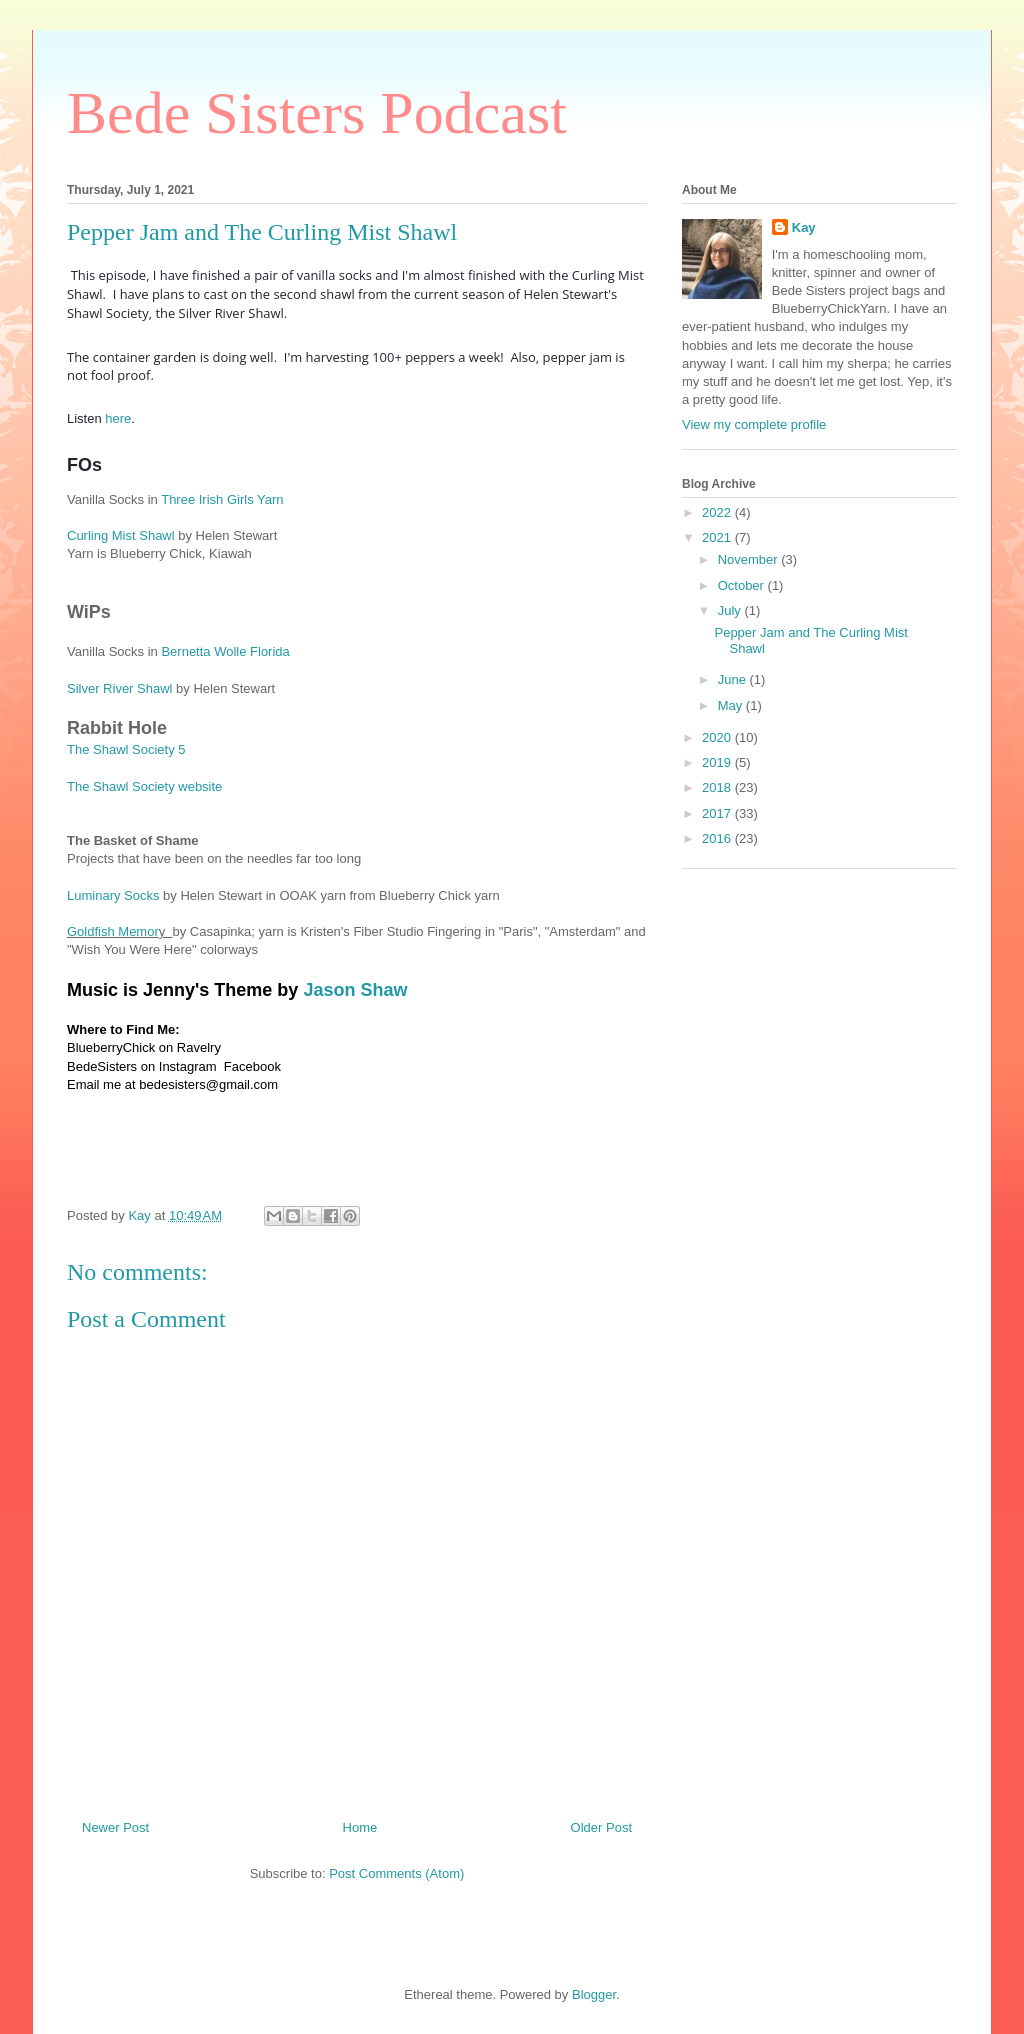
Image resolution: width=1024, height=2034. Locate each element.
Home (360, 1827)
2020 (718, 737)
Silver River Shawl (121, 688)
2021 (718, 537)
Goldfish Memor (113, 931)
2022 (718, 512)
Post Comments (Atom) (396, 1873)
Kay (804, 227)
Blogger (594, 1994)
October (743, 585)
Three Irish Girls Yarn (222, 499)
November (750, 559)
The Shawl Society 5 (126, 749)
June (734, 679)
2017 (718, 813)
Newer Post (115, 1827)
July (731, 610)
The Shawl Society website (144, 786)
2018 (718, 787)
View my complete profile (754, 424)
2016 (718, 838)
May (732, 705)
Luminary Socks (113, 895)
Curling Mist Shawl (121, 535)
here (118, 418)
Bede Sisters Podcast (317, 113)
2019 (718, 762)
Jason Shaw (355, 990)
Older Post (601, 1827)
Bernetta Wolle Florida (225, 651)
